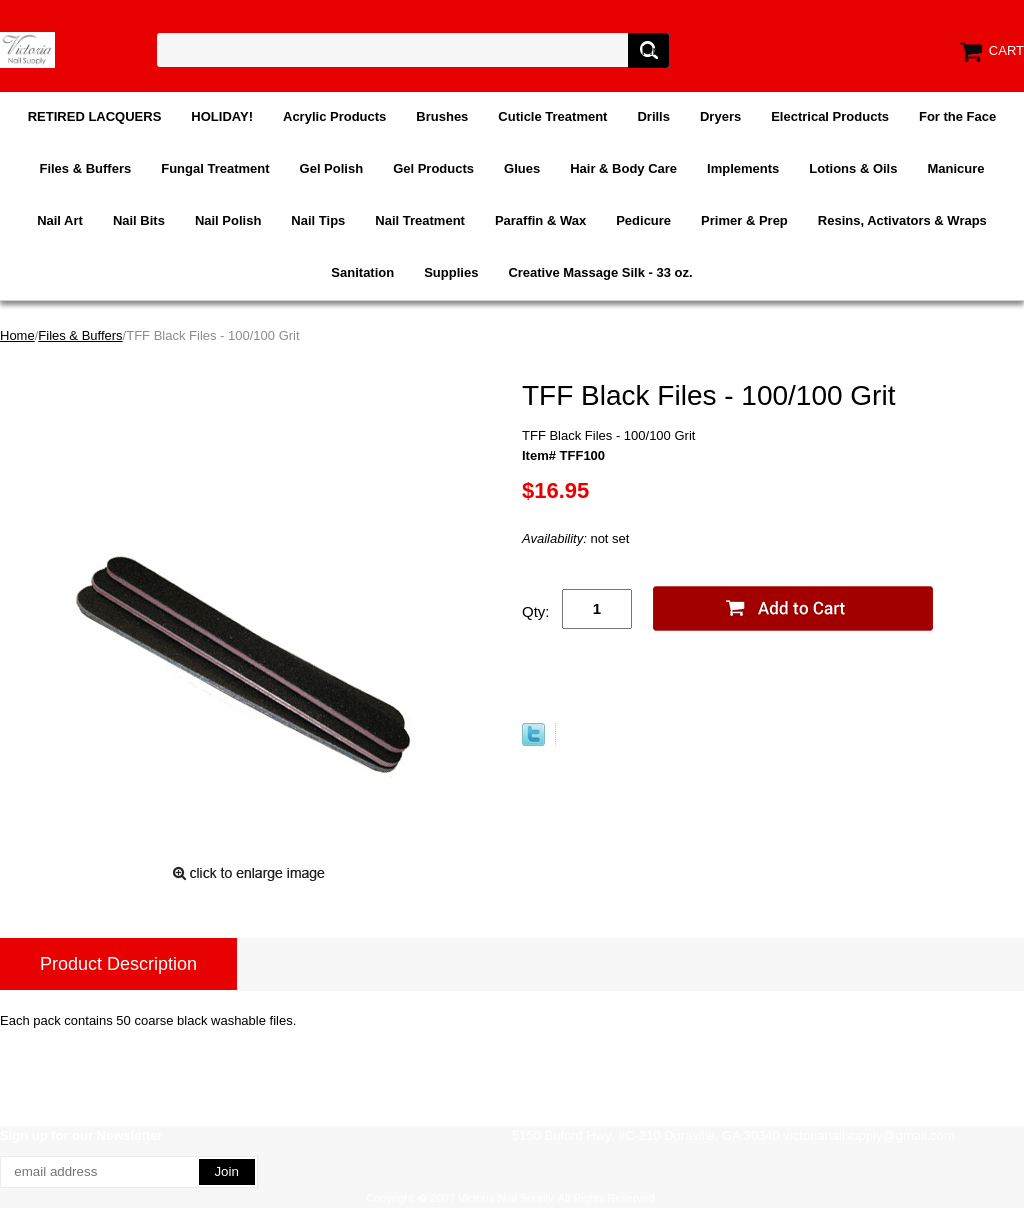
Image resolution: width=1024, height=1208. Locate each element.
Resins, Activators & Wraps (902, 220)
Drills (653, 116)
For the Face (957, 116)
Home (17, 335)
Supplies (451, 272)
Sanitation (362, 272)
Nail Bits (139, 220)
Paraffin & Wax (540, 220)
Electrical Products (830, 116)
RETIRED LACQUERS (95, 116)
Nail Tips (318, 220)
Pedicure (643, 220)
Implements (743, 168)
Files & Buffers (85, 168)
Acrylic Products (334, 116)
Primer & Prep (744, 220)
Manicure (955, 168)
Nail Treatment (420, 220)
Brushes (442, 116)
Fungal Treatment (215, 168)
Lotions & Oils (853, 168)
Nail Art (60, 220)
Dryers (720, 116)
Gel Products (433, 168)
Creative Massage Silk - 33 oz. (600, 272)
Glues (522, 168)
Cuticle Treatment (552, 116)
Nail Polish (228, 220)
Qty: (536, 611)
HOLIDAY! (222, 116)
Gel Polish (332, 168)
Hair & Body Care (623, 168)
